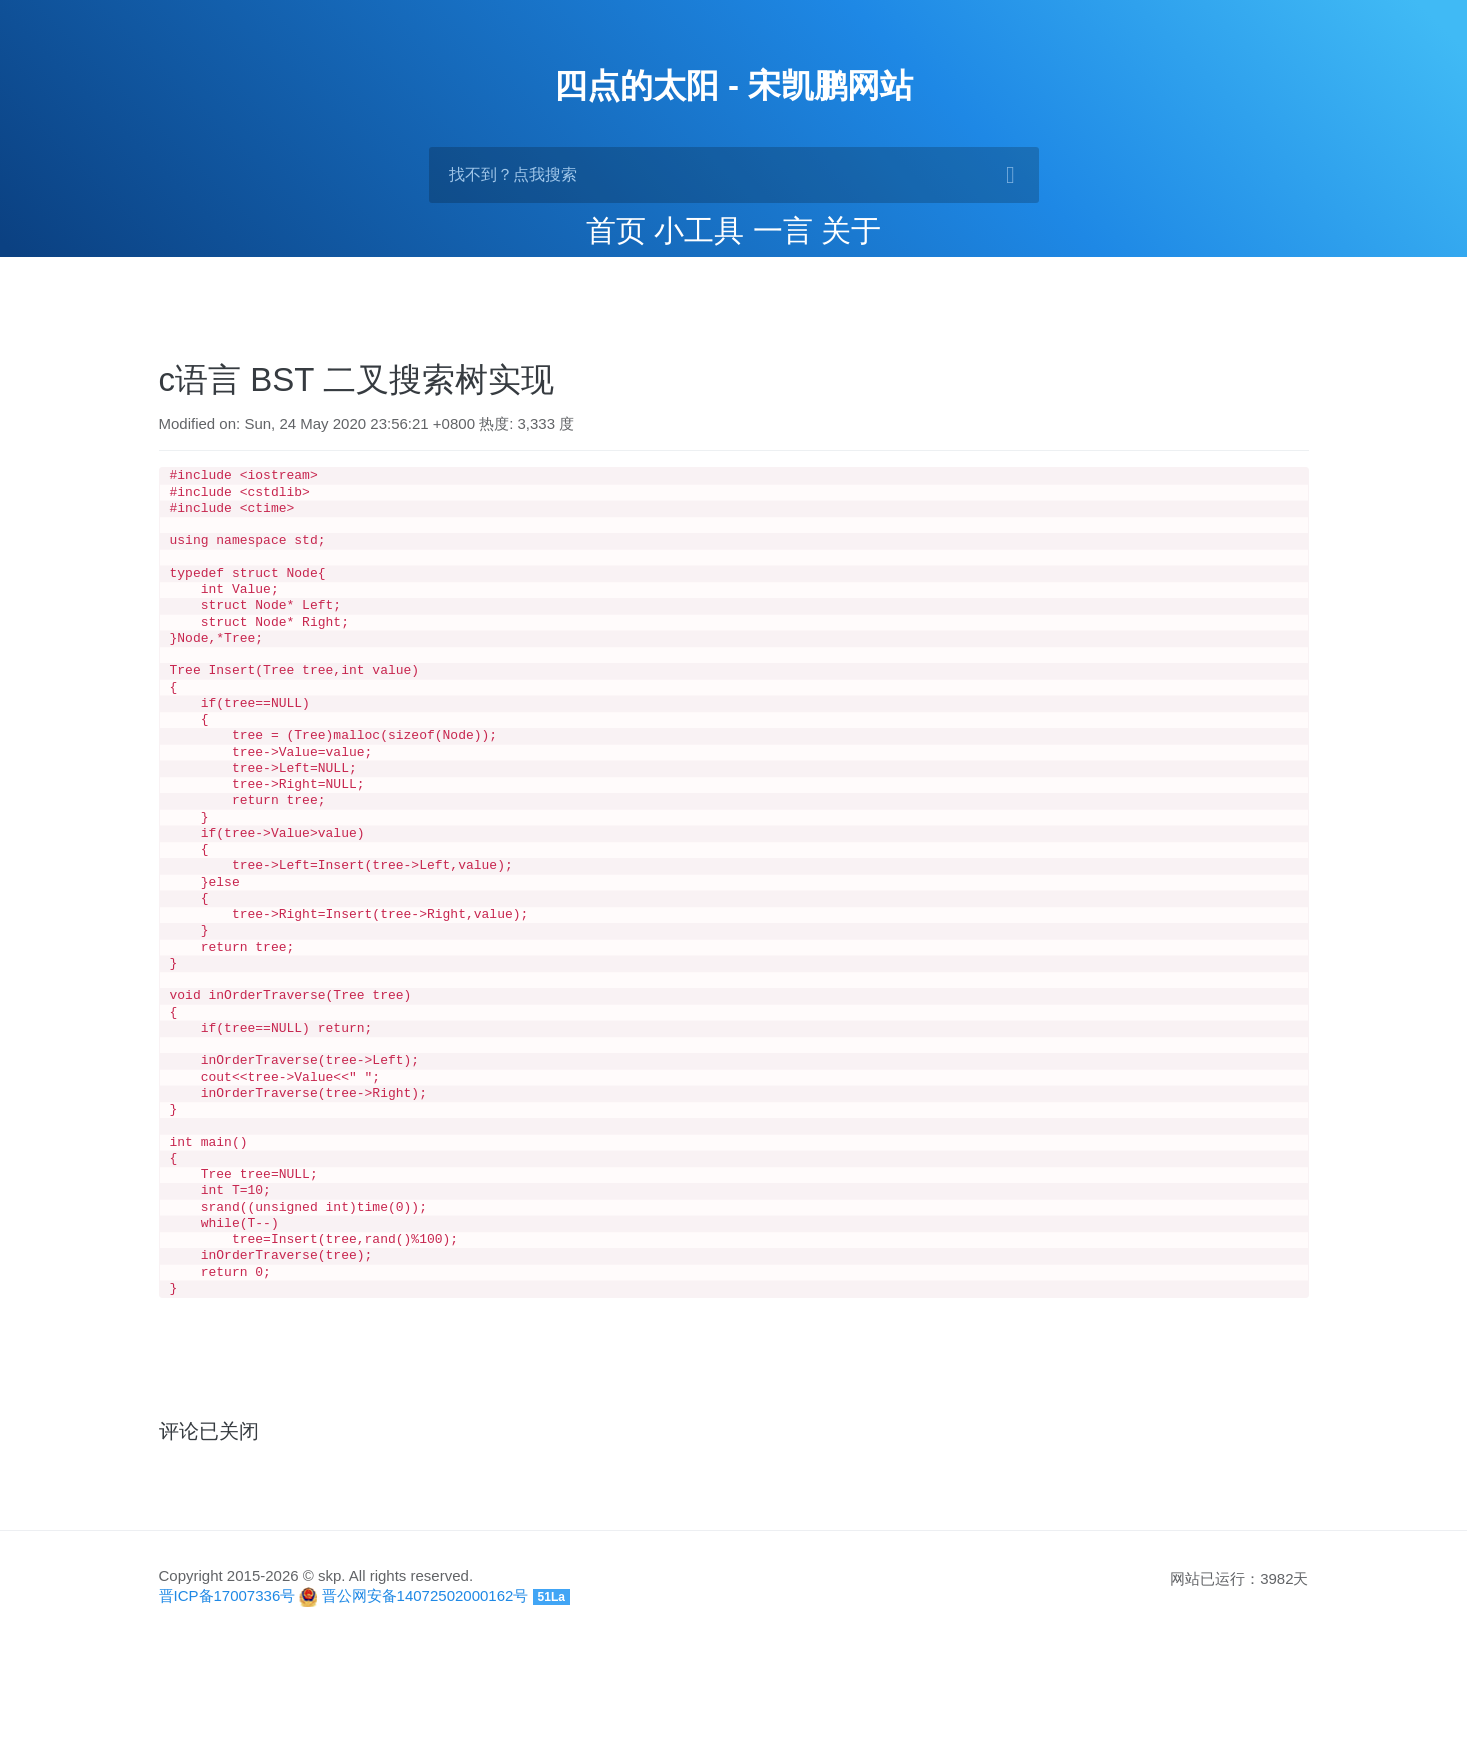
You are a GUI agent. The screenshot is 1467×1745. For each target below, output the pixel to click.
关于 (851, 230)
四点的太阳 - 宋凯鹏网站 (733, 85)
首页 (616, 230)
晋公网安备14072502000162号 (425, 1697)
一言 (783, 230)
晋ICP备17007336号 (227, 1697)
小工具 (699, 230)
